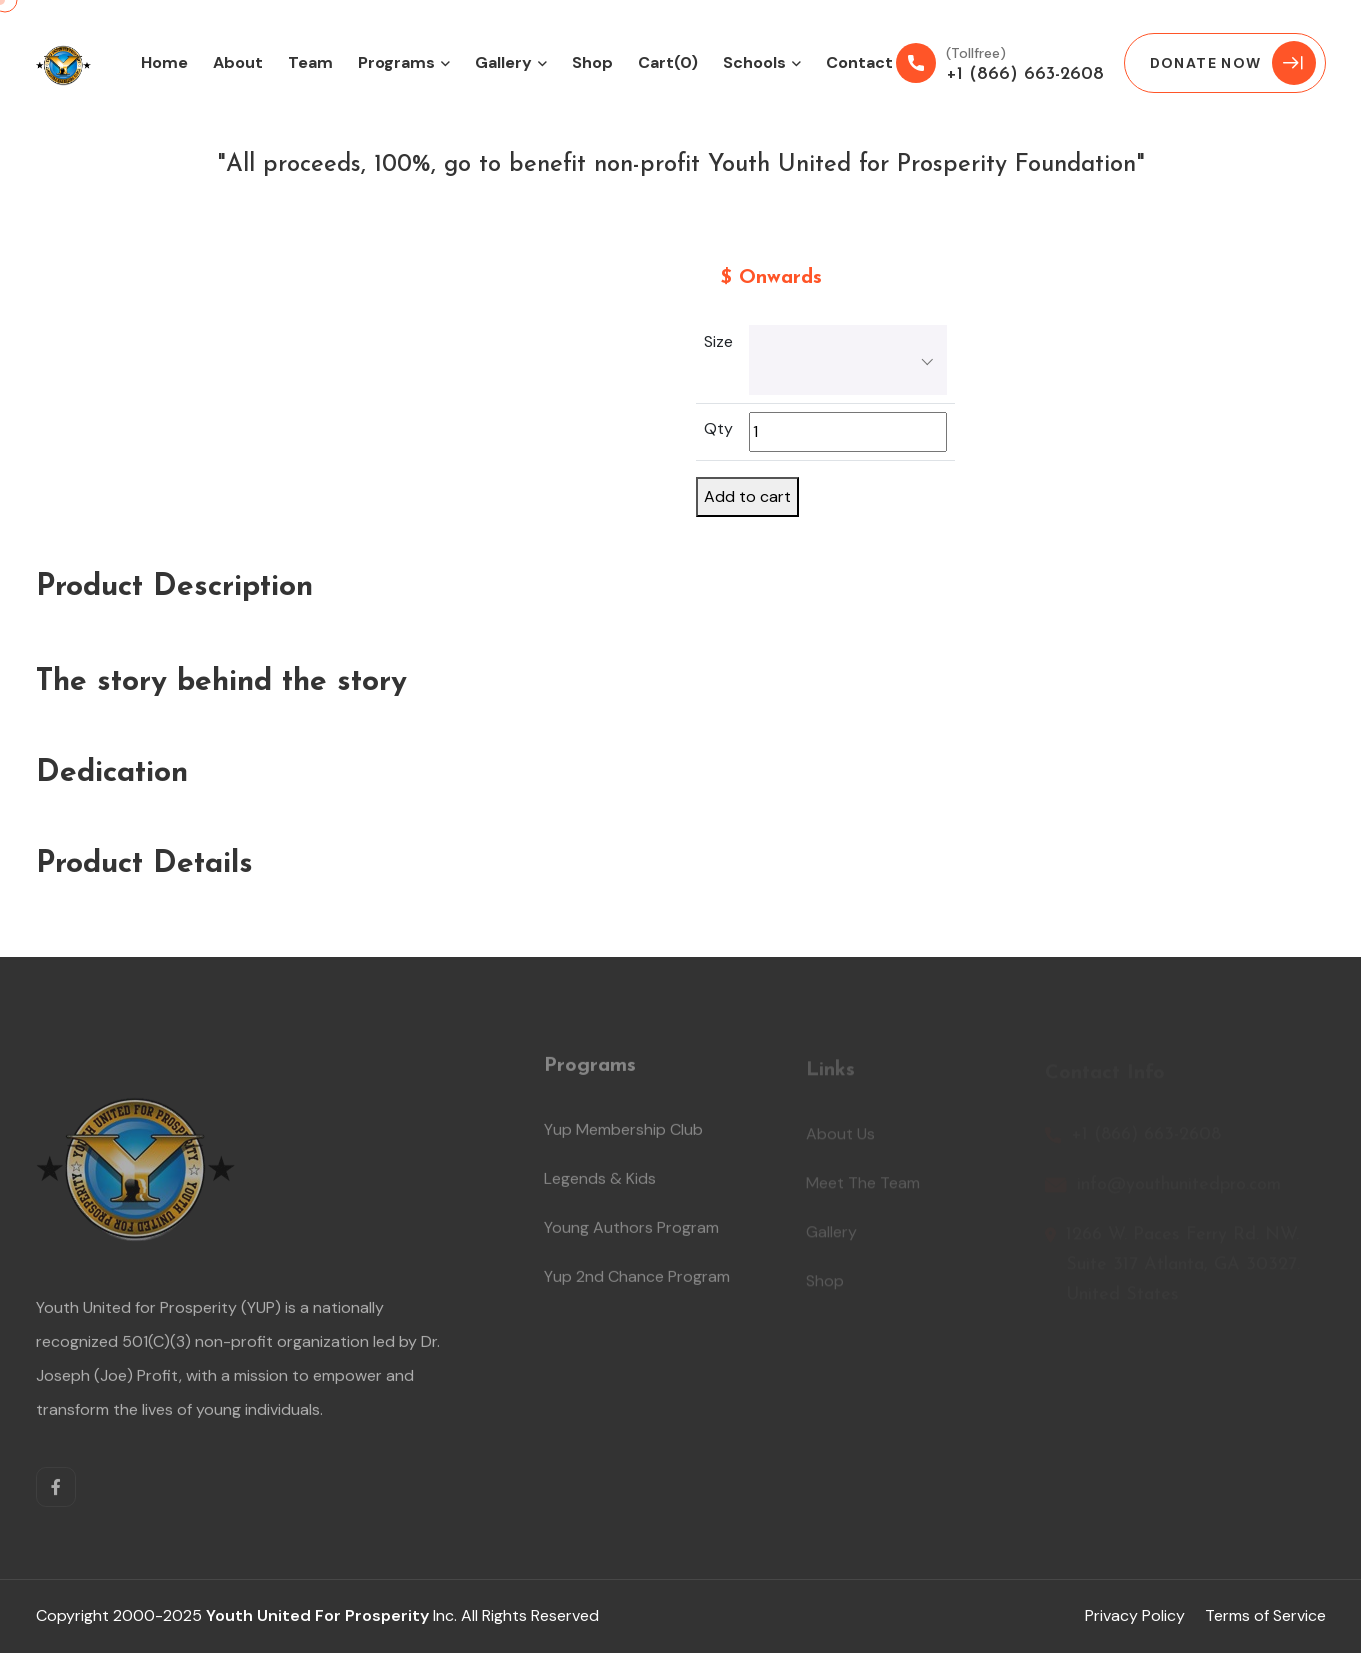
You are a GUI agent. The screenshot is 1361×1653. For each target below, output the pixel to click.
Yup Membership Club (623, 1135)
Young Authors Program (631, 1233)
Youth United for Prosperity (317, 1615)
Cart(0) (668, 63)
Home (164, 63)
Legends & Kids (600, 1184)
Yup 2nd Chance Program (637, 1282)
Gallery (503, 63)
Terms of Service (1265, 1615)
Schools (754, 63)
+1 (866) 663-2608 (1025, 74)
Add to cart (747, 496)
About (238, 63)
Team (310, 63)
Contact (859, 63)
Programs (396, 63)
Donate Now (1233, 63)
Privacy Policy (1135, 1615)
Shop (592, 63)
